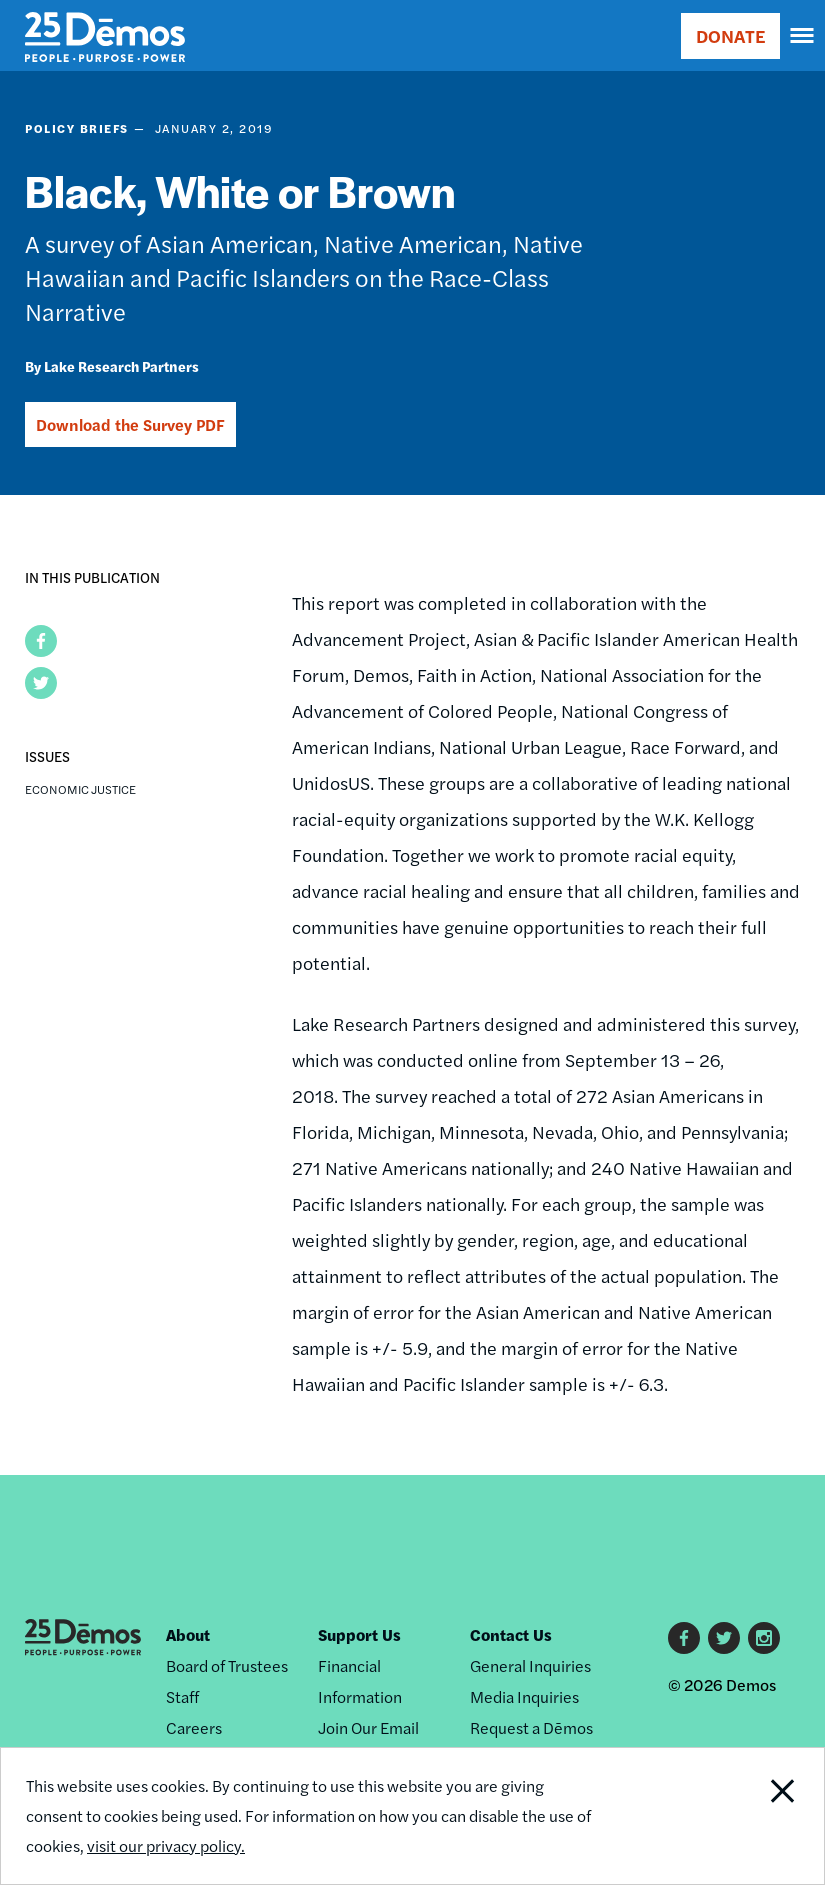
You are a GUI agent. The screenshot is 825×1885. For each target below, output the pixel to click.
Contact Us (511, 1634)
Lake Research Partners (121, 366)
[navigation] (803, 36)
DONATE (730, 35)
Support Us (359, 1634)
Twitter (724, 1638)
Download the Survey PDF (130, 424)
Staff (182, 1696)
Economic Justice (80, 789)
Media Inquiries (524, 1696)
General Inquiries (530, 1665)
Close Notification (745, 1816)
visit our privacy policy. (166, 1845)
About (188, 1634)
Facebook (684, 1638)
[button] (41, 641)
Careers (194, 1727)
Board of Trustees (227, 1665)
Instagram (764, 1638)
